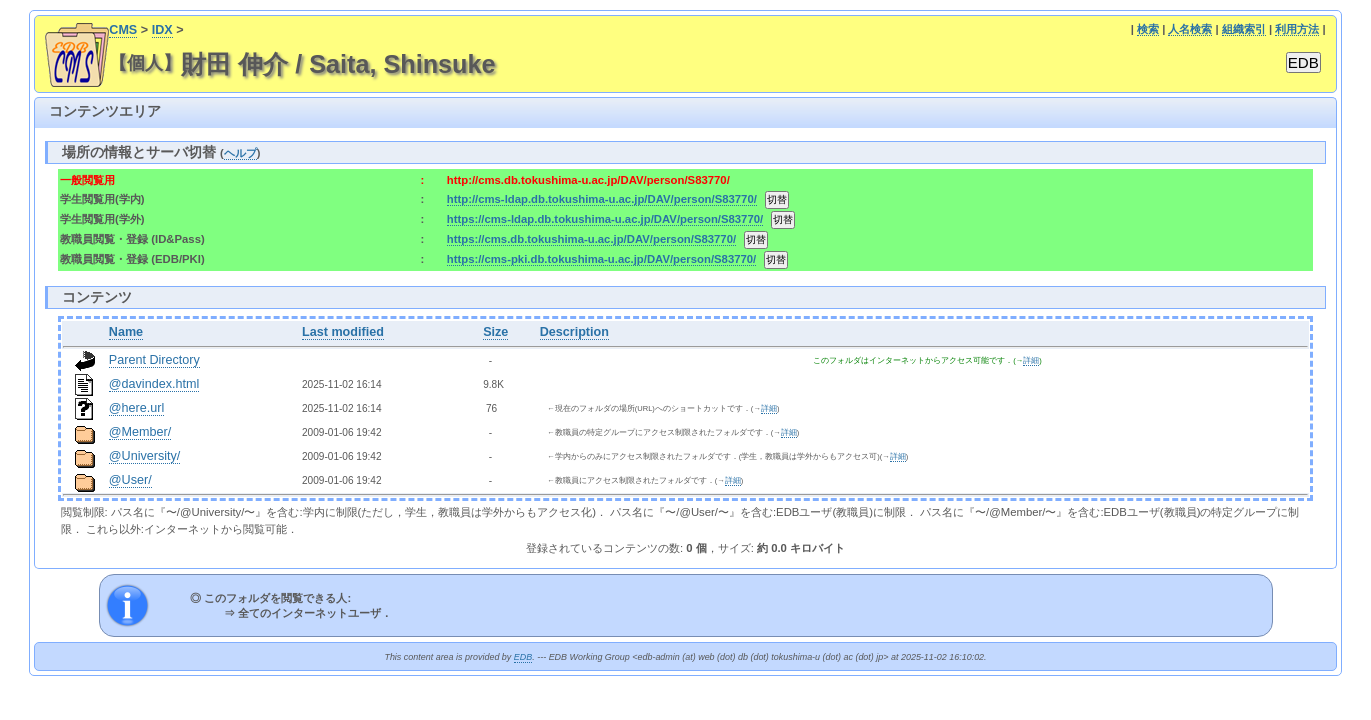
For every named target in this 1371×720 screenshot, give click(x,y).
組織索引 (1244, 29)
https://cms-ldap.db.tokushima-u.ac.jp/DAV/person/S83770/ (605, 219)
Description (574, 332)
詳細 (1031, 360)
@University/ (145, 456)
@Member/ (140, 432)
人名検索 (1190, 29)
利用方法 (1297, 29)
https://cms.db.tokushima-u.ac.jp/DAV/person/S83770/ (591, 239)
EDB (523, 657)
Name (126, 332)
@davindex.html (154, 384)
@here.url (137, 408)
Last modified (343, 332)
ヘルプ (240, 153)
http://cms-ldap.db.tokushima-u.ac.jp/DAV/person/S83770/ (602, 199)
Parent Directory (154, 360)
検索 (1148, 29)
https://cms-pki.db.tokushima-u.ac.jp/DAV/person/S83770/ (602, 259)
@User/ (130, 480)
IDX (162, 30)
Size (495, 332)
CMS (123, 30)
